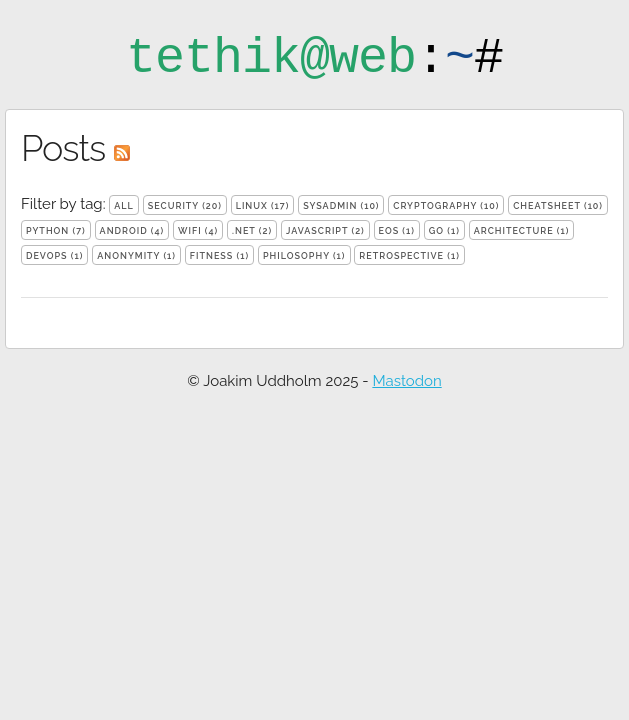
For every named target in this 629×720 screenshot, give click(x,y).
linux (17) (263, 206)
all (124, 206)
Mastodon (406, 381)
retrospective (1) (409, 256)
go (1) (444, 231)
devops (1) (54, 256)
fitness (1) (219, 256)
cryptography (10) (446, 206)
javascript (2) (325, 231)
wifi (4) (198, 231)
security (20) (185, 206)
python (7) (56, 231)
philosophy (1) (304, 256)
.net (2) (252, 231)
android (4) (132, 231)
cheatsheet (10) (558, 206)
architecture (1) (522, 231)
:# (314, 58)
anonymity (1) (136, 256)
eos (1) (397, 231)
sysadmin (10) (341, 206)
